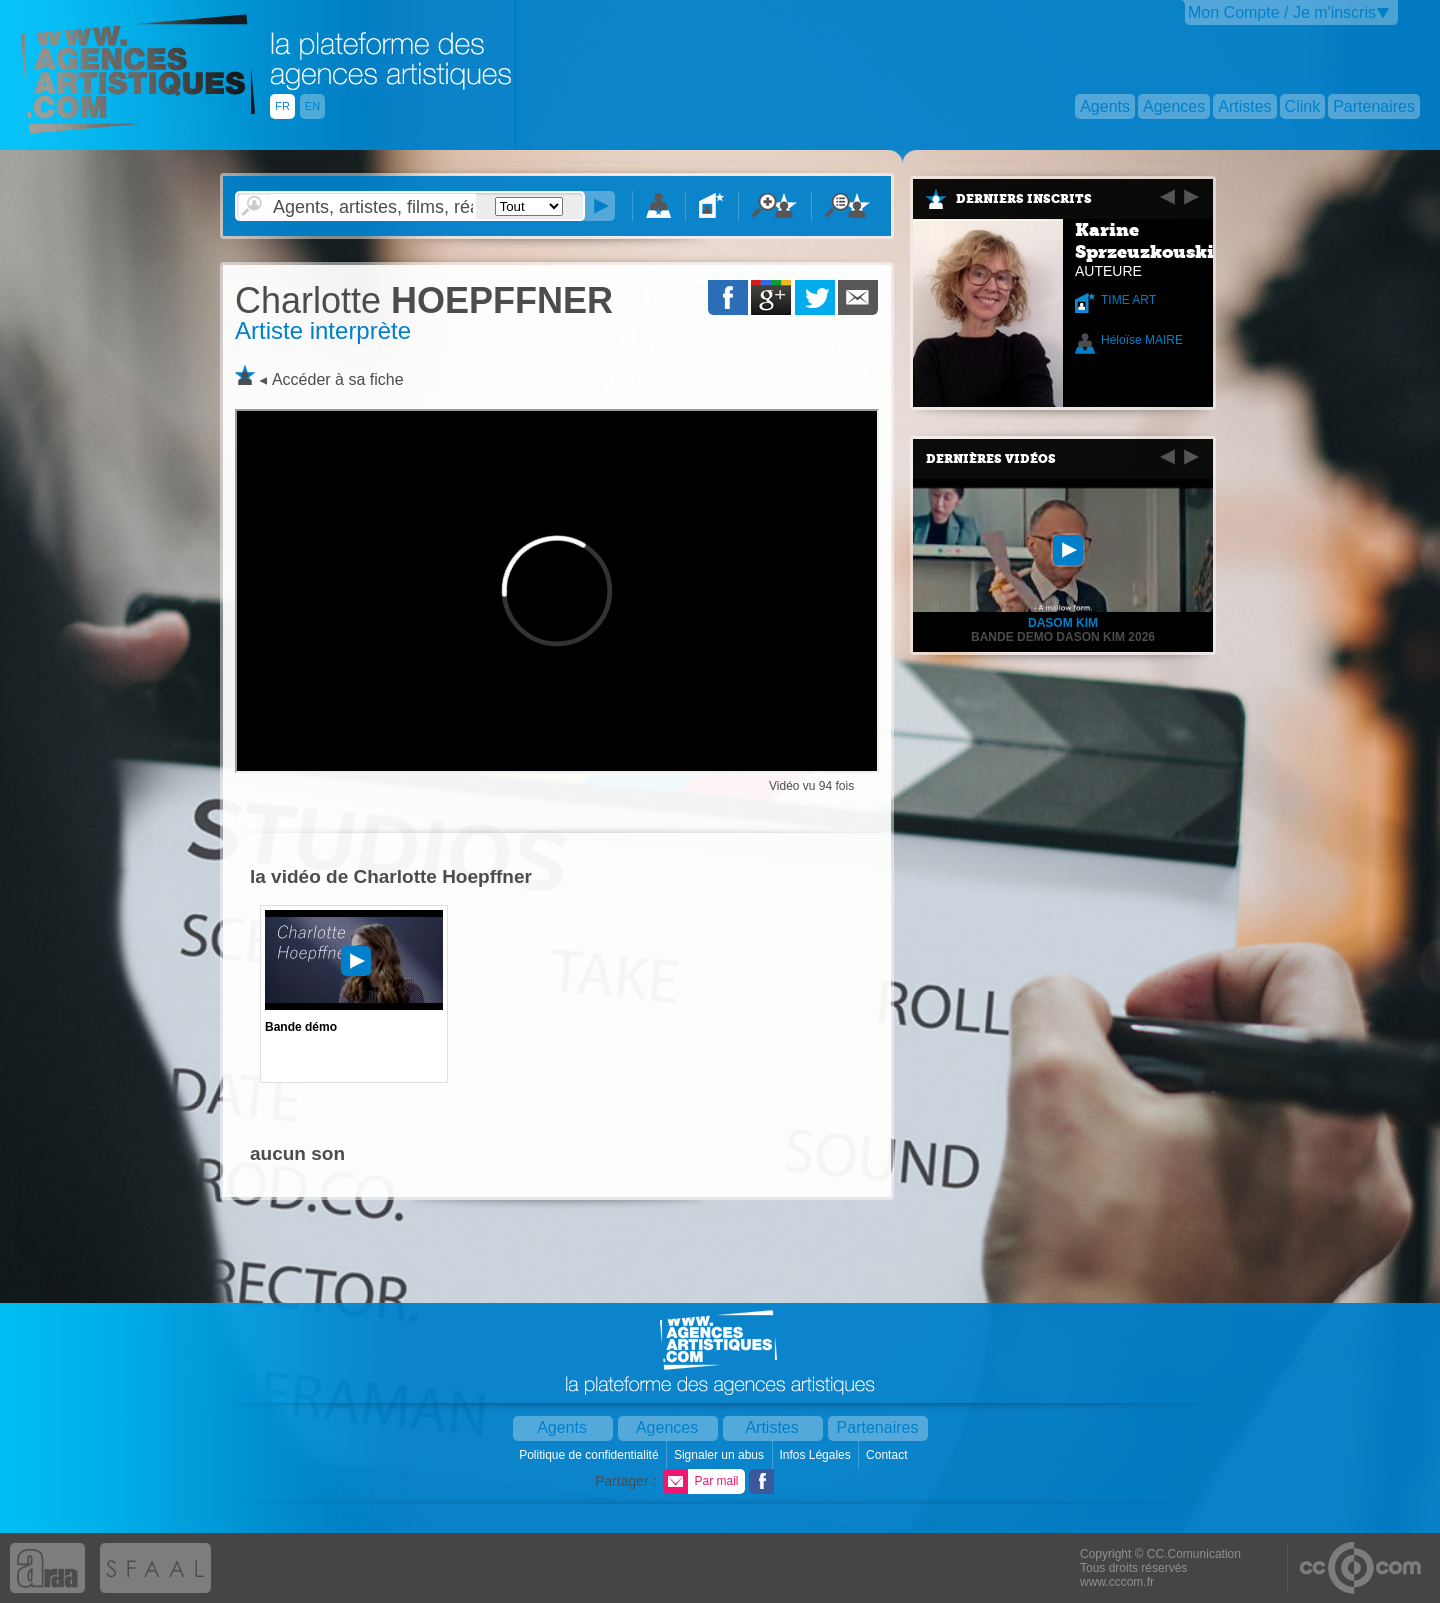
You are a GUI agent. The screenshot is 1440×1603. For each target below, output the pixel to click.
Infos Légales (816, 1455)
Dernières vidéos (991, 459)
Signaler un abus (720, 1455)
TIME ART (1128, 300)
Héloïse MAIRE (1142, 340)
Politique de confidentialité (590, 1455)
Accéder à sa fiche (338, 379)
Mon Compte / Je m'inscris (1282, 12)
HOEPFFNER (424, 300)
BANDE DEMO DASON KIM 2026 (1063, 637)
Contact (888, 1455)
